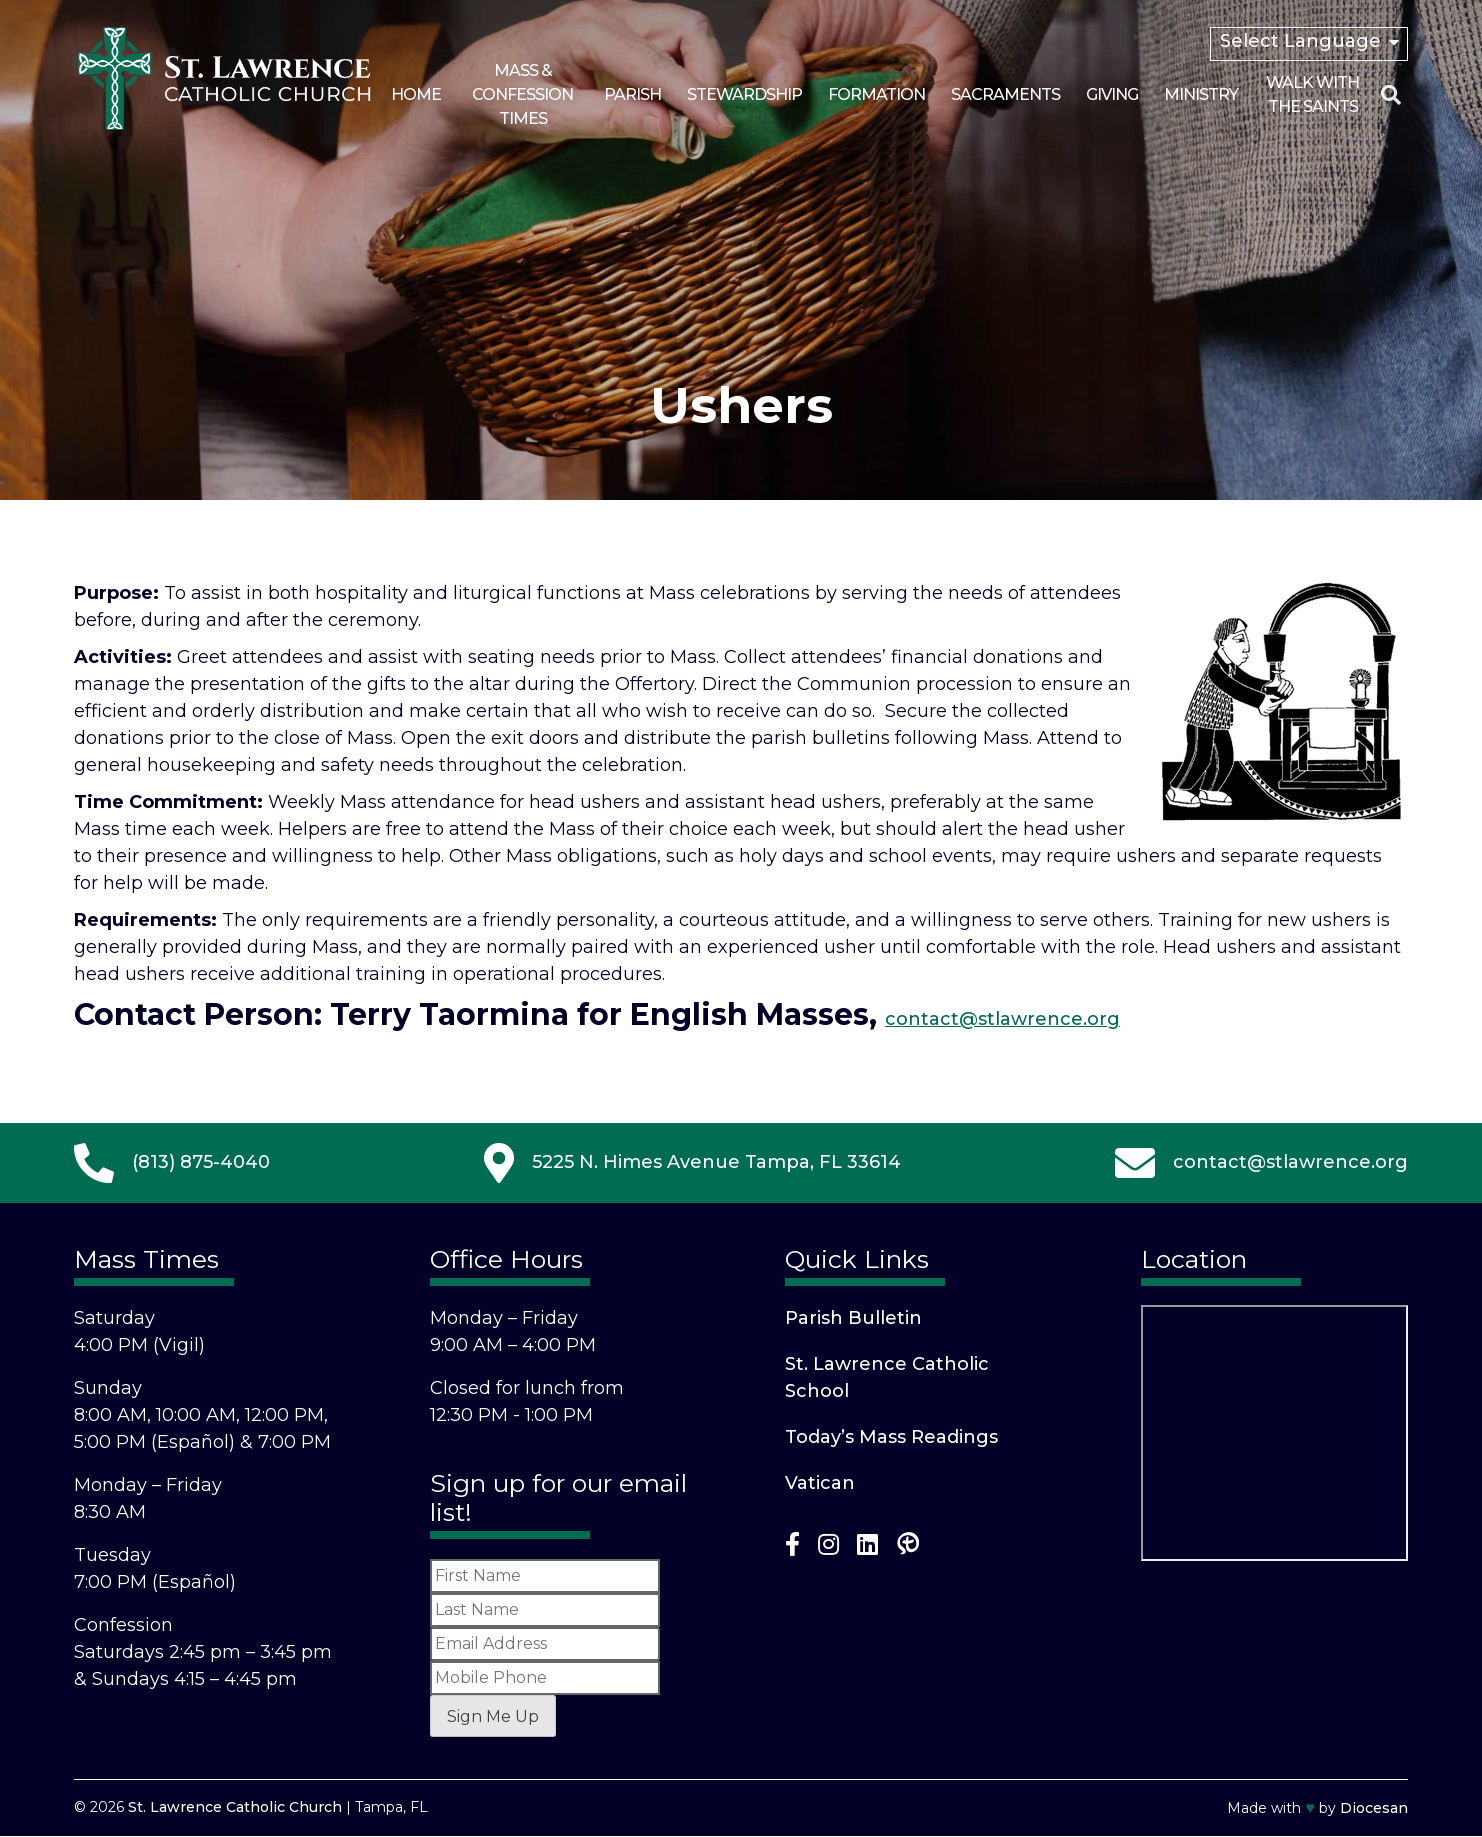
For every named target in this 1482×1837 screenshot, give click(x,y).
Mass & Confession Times (522, 94)
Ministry (1201, 94)
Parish (632, 94)
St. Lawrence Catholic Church (235, 1807)
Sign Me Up (493, 1716)
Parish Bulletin (853, 1318)
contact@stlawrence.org (1002, 1019)
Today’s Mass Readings (891, 1437)
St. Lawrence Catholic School (887, 1377)
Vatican (820, 1483)
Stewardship (744, 94)
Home (416, 94)
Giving (1112, 94)
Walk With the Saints (1312, 94)
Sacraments (1005, 94)
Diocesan (1374, 1808)
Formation (876, 94)
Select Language (1300, 41)
